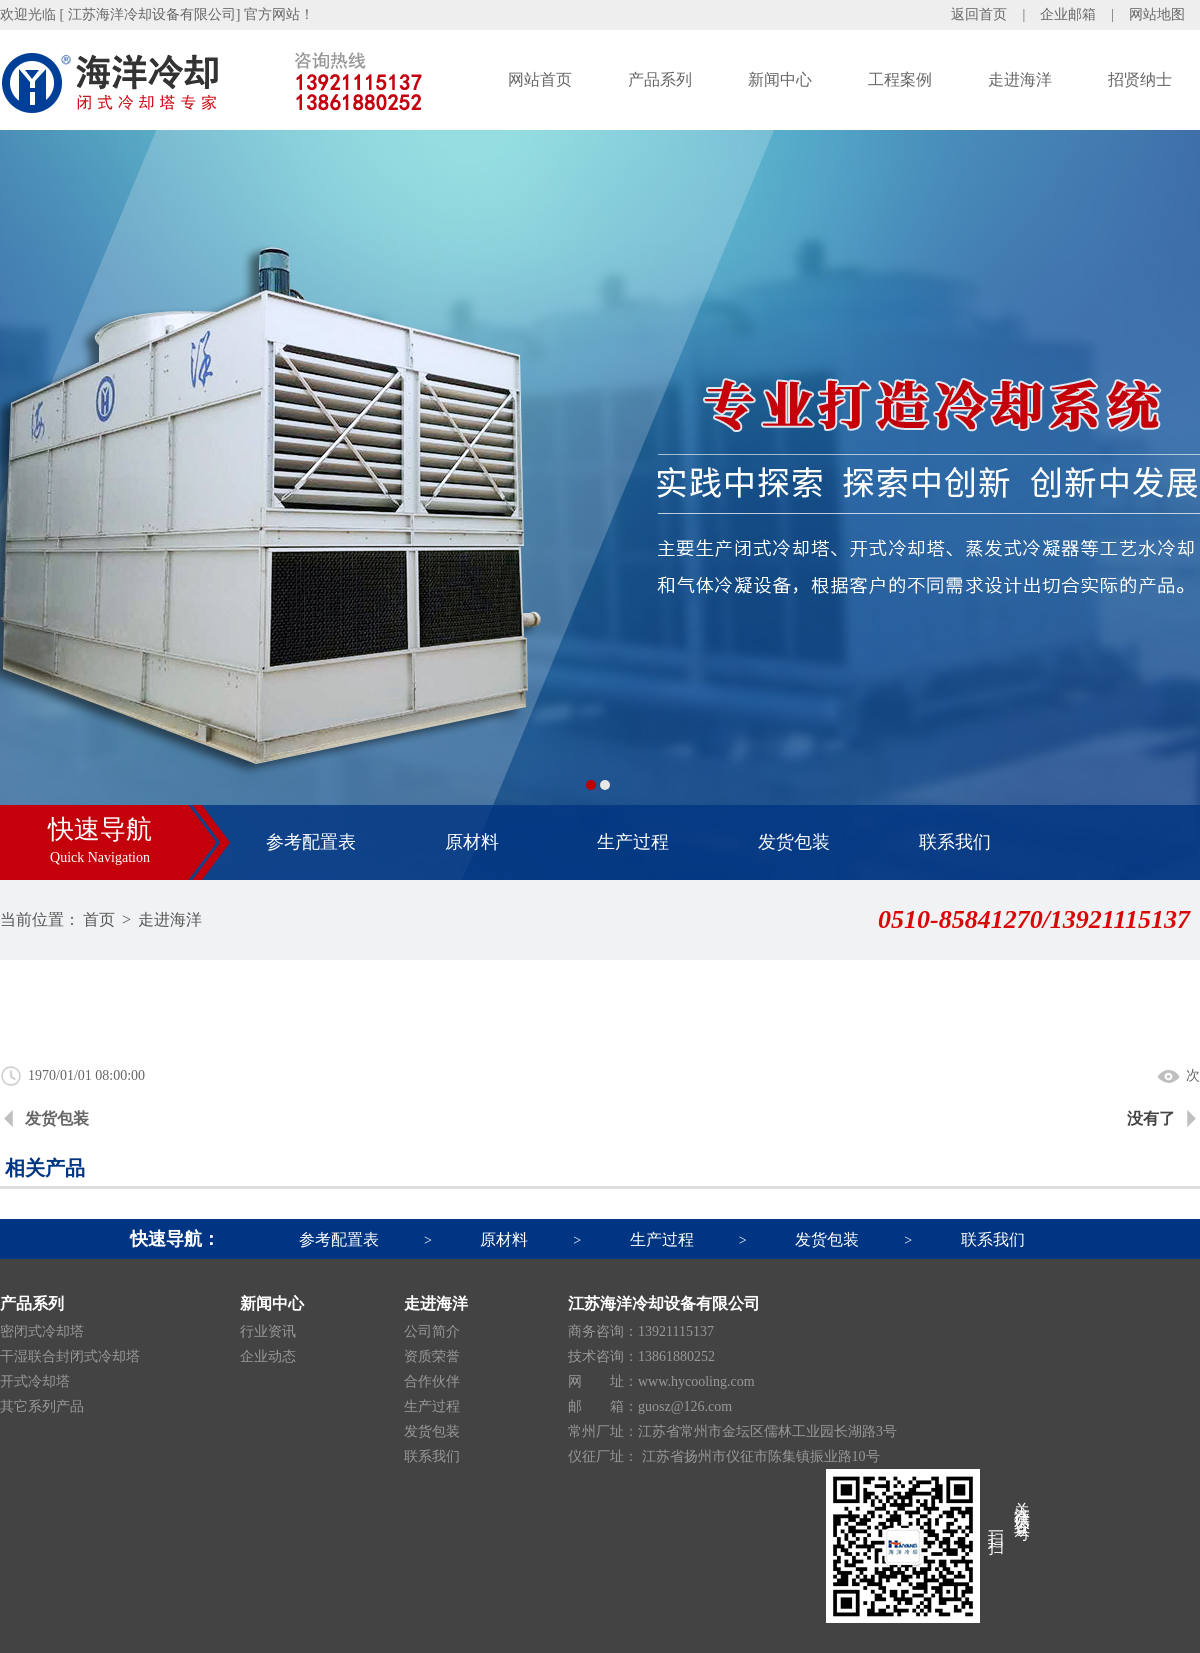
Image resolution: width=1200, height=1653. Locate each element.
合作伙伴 (432, 1381)
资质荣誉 (432, 1356)
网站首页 (540, 79)
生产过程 (633, 842)
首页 (99, 919)
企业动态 (268, 1356)
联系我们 (955, 842)
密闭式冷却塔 (42, 1331)
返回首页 (979, 14)
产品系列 (660, 79)
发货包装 (794, 842)
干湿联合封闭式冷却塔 (70, 1356)
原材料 (472, 842)
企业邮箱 (1068, 14)
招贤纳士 (1140, 79)
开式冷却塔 (35, 1381)
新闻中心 (780, 79)
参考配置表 (311, 842)
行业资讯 (268, 1331)
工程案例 (900, 79)
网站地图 (1157, 14)
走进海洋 (1020, 79)
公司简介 (432, 1331)
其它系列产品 (42, 1406)
